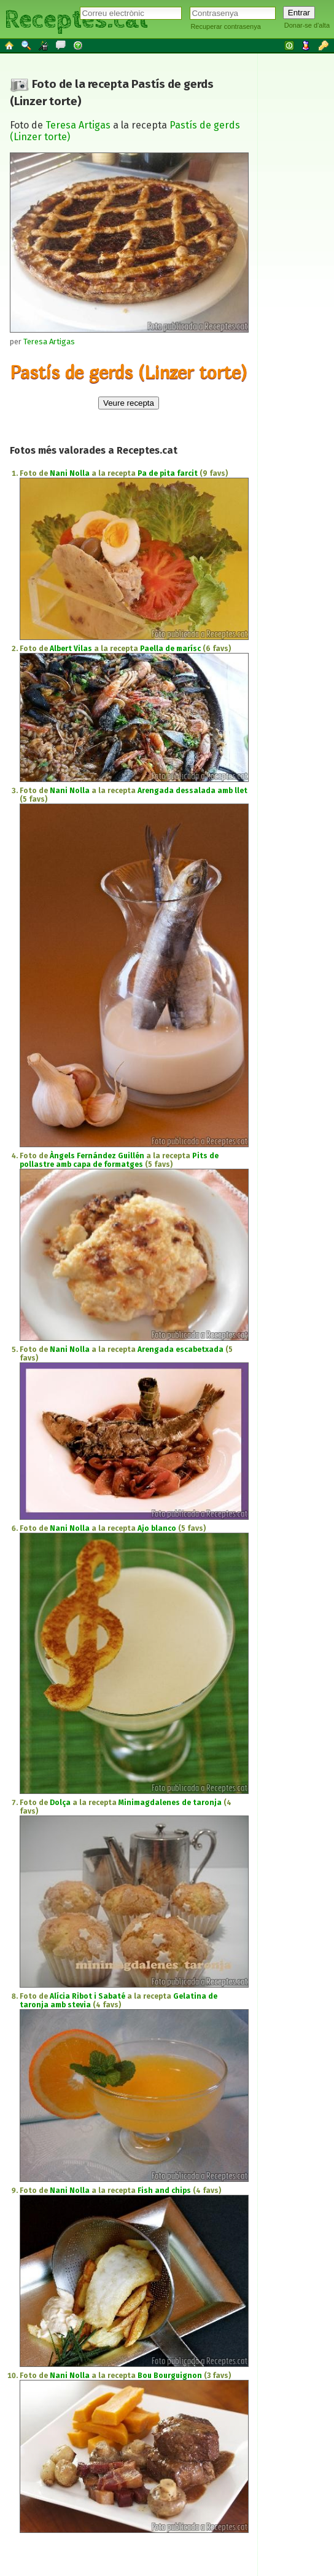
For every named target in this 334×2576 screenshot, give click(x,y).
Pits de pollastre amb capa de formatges (119, 1160)
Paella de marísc (170, 648)
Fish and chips (164, 2190)
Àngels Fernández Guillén (97, 1156)
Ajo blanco (157, 1528)
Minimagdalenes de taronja (170, 1802)
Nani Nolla (70, 473)
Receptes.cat (76, 18)
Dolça (60, 1802)
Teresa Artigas (78, 125)
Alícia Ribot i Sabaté (87, 1996)
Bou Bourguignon (170, 2375)
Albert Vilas (71, 648)
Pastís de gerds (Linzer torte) (128, 372)
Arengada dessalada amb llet (192, 790)
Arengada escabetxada (180, 1349)
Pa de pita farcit (168, 473)
